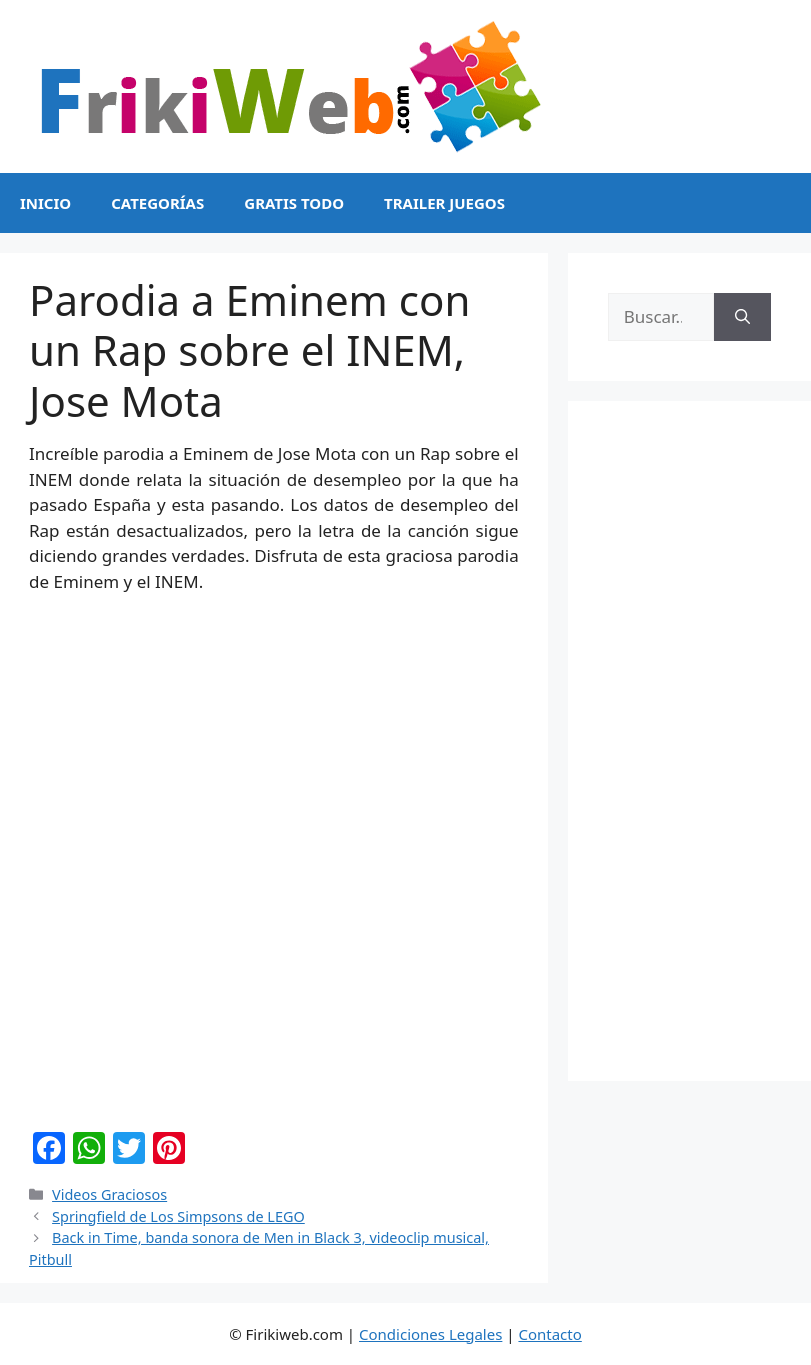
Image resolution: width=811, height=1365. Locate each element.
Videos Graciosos (109, 1194)
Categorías (157, 203)
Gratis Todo (294, 203)
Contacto (549, 1334)
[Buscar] (742, 317)
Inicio (45, 203)
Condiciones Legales (430, 1334)
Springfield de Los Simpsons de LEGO (178, 1216)
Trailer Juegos (444, 203)
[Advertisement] (689, 741)
